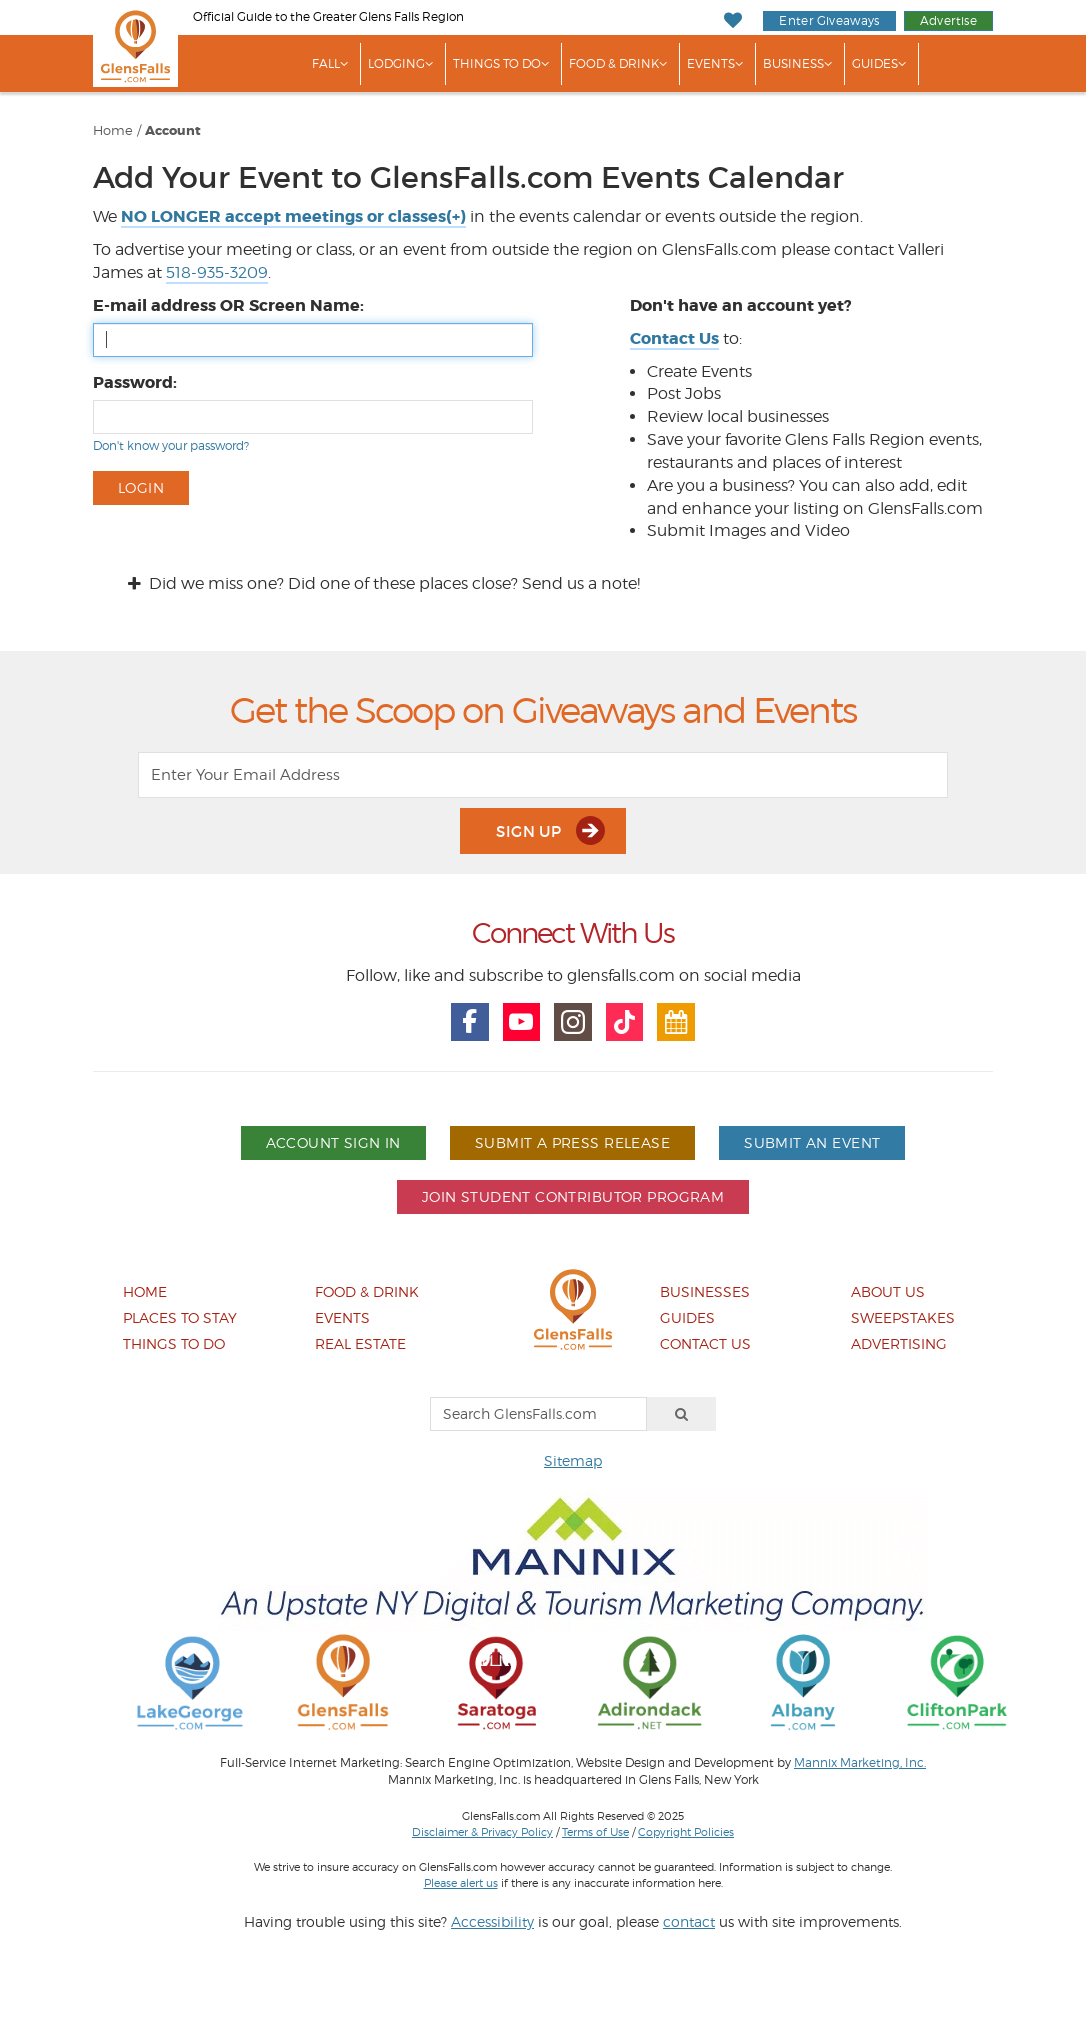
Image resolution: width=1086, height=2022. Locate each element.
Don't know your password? (171, 445)
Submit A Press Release (572, 1142)
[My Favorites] (733, 20)
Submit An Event (812, 1142)
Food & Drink (614, 63)
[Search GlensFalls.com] (538, 1414)
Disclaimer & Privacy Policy (482, 1832)
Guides (875, 63)
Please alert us (461, 1883)
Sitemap (573, 1460)
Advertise (948, 20)
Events (711, 63)
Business (793, 63)
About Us (888, 1291)
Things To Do (497, 63)
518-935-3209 (217, 272)
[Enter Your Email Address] (543, 775)
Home (113, 130)
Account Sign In (333, 1142)
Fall (326, 63)
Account (173, 131)
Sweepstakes (903, 1317)
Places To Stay (180, 1317)
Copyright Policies (686, 1832)
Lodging (396, 63)
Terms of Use (595, 1832)
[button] (293, 217)
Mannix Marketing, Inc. (860, 1763)
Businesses (705, 1291)
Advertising (899, 1343)
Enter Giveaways (829, 20)
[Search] (682, 1414)
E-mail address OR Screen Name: (228, 305)
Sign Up (550, 830)
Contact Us (705, 1343)
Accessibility (492, 1921)
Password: (135, 382)
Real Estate (360, 1343)
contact (689, 1921)
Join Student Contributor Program (573, 1196)
